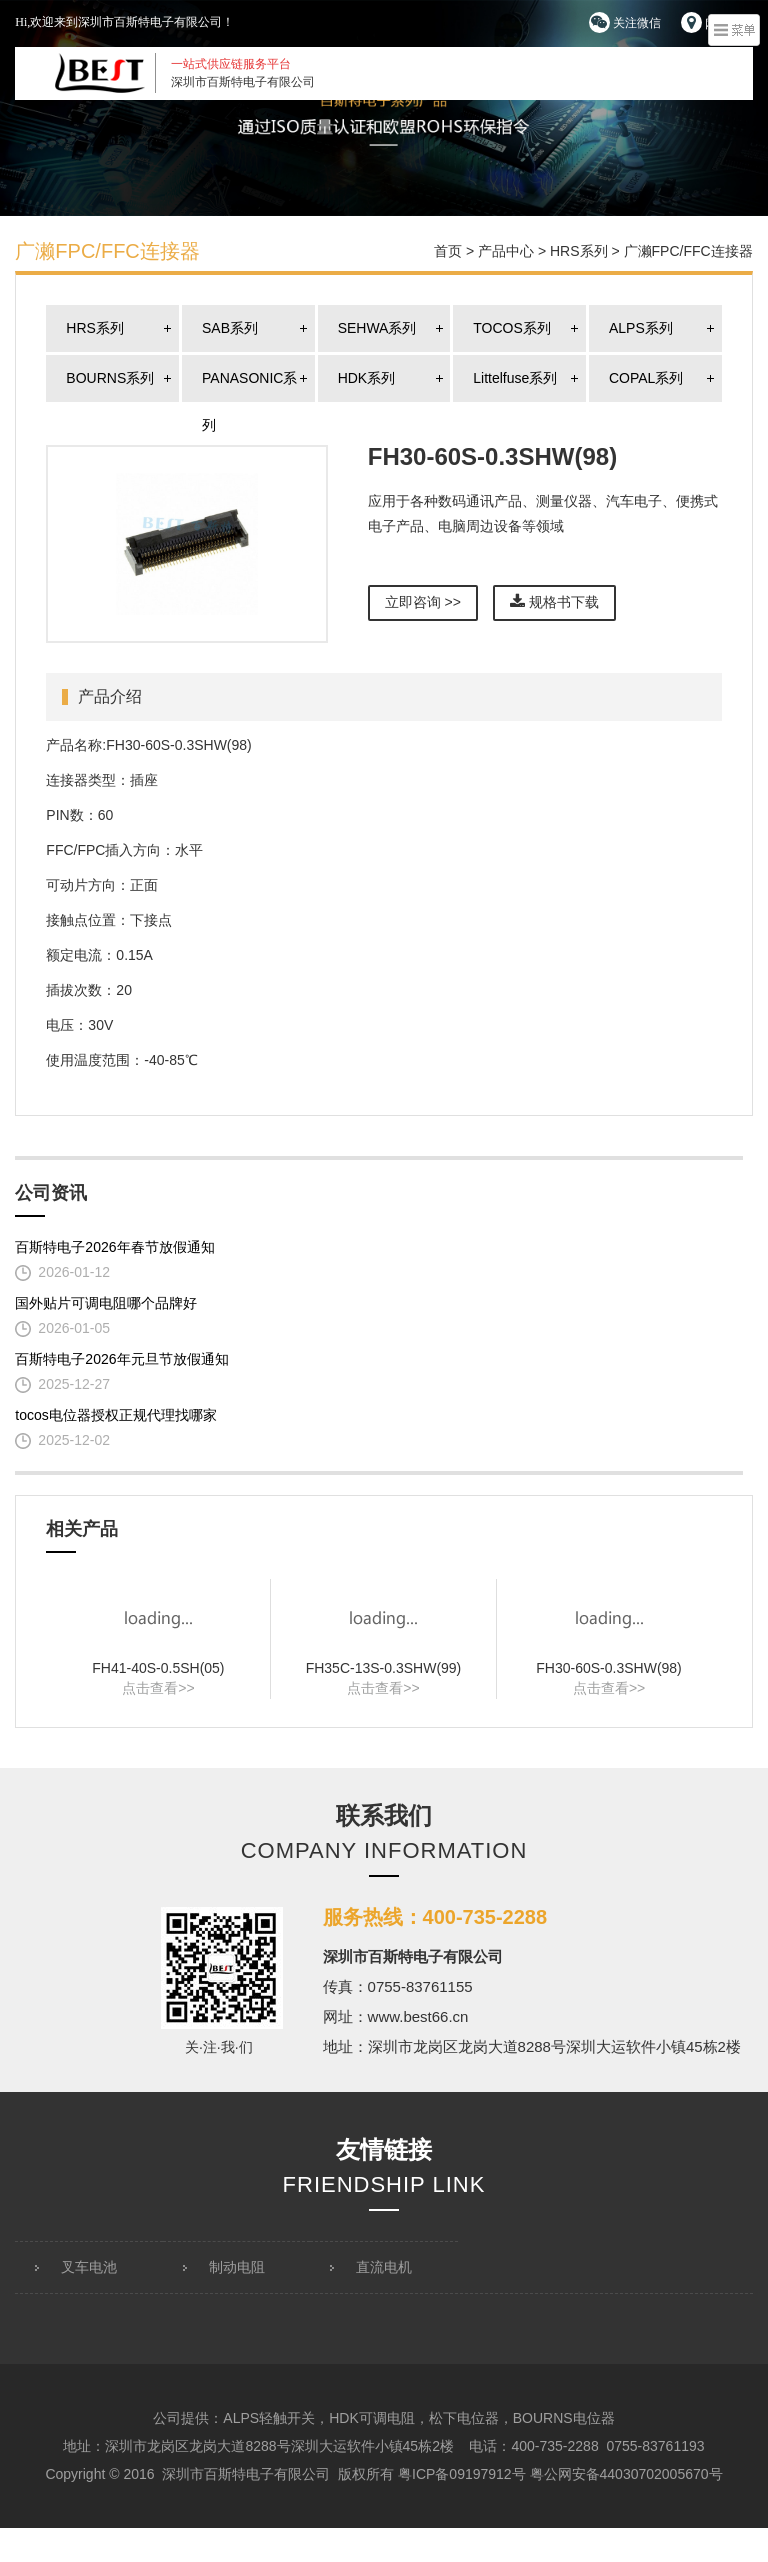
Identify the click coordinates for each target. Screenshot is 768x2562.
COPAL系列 (646, 378)
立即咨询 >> (423, 602)
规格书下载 (554, 601)
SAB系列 (230, 328)
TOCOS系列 (512, 328)
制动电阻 (237, 2267)
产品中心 (506, 251)
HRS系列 (579, 251)
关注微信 (625, 22)
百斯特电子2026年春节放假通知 (114, 1247)
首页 (448, 251)
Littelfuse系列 (515, 378)
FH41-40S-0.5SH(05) (158, 1668)
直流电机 (384, 2267)
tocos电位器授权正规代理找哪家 (115, 1415)
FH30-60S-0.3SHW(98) (609, 1668)
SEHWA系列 (377, 328)
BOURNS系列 (110, 378)
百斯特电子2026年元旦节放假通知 (121, 1359)
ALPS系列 (641, 328)
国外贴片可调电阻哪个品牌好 (106, 1303)
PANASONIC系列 (249, 386)
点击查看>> (158, 1688)
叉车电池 (89, 2267)
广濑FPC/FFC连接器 (688, 251)
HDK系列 (367, 378)
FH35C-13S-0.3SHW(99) (384, 1668)
